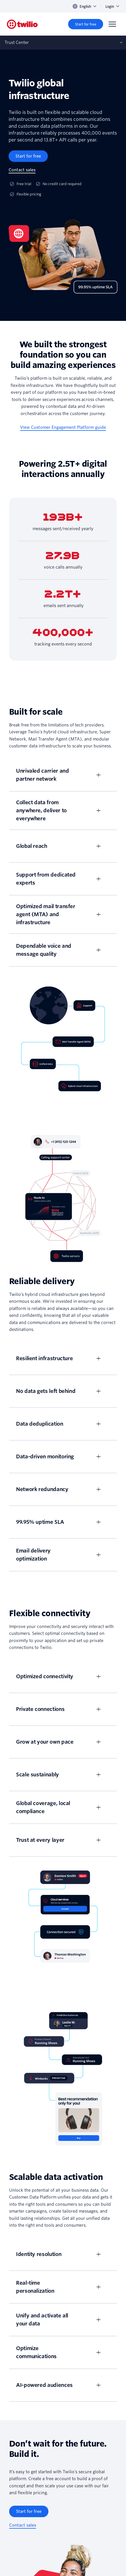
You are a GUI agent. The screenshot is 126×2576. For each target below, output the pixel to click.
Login (112, 6)
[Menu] (112, 24)
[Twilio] (22, 24)
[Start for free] (85, 24)
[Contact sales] (22, 170)
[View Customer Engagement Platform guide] (63, 427)
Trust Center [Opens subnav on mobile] (17, 42)
